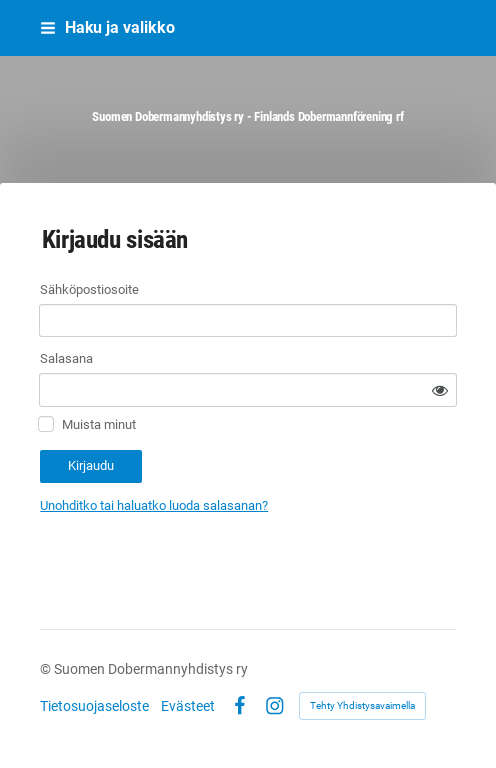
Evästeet (188, 706)
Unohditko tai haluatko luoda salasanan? (154, 505)
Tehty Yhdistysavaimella (362, 705)
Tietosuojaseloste (94, 706)
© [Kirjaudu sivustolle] (47, 669)
